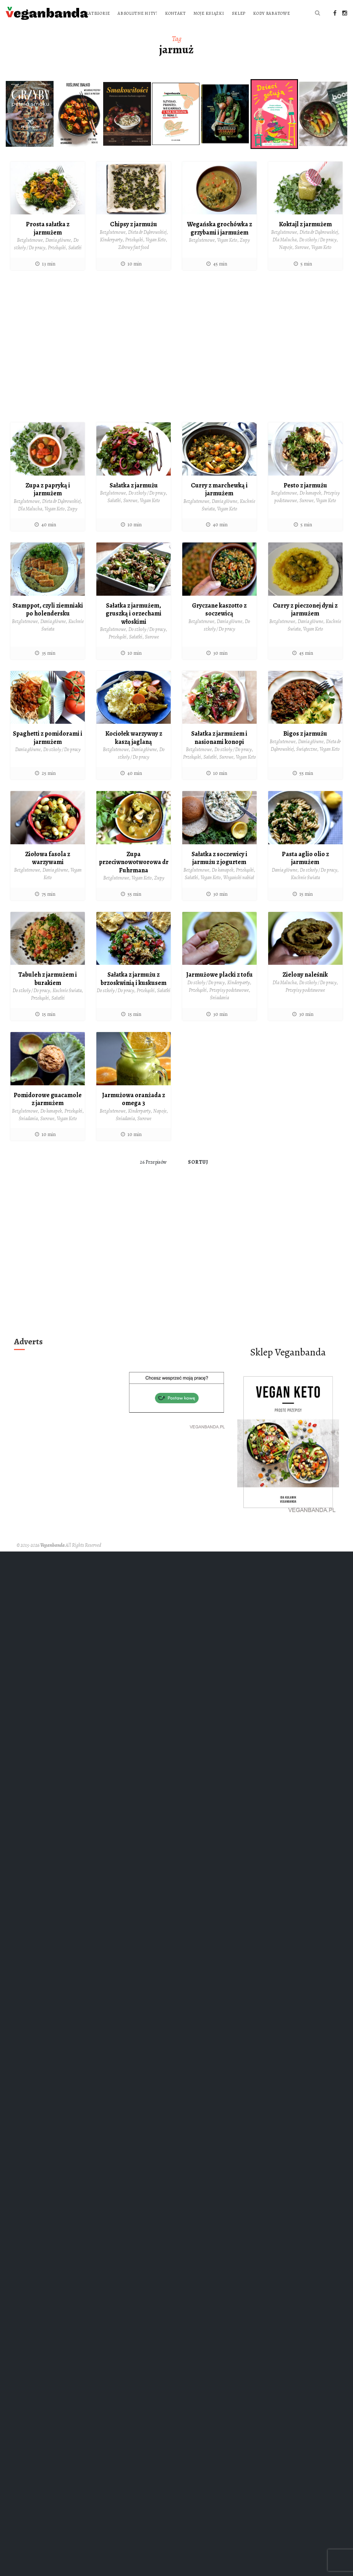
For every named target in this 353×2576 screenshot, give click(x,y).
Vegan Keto (156, 254)
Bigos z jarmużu (305, 748)
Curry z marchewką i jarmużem (219, 504)
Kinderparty (111, 254)
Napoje (285, 262)
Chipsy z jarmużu (133, 239)
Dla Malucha (284, 254)
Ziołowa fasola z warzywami (47, 873)
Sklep (154, 28)
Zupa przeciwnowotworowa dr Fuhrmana (133, 877)
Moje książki (123, 28)
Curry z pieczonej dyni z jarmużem (305, 624)
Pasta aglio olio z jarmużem (305, 873)
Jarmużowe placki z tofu (219, 989)
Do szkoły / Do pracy (317, 254)
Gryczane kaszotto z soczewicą (219, 624)
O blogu (162, 13)
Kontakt (268, 13)
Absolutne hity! (231, 13)
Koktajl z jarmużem (305, 239)
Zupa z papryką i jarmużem (47, 504)
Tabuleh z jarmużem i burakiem (47, 993)
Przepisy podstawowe (229, 1005)
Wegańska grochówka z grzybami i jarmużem (219, 243)
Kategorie (190, 13)
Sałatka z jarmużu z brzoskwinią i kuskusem (134, 993)
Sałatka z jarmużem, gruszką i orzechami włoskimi (133, 628)
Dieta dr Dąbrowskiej (147, 247)
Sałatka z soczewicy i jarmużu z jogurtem (219, 873)
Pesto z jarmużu (305, 500)
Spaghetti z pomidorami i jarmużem (47, 752)
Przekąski (57, 262)
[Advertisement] (67, 364)
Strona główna (126, 13)
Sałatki (75, 262)
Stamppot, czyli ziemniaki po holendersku (47, 628)
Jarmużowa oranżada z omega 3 (133, 1114)
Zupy (245, 255)
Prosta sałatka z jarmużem (47, 243)
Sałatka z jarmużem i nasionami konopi (219, 752)
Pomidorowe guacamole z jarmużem (48, 1114)
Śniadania (219, 1012)
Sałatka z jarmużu (133, 500)
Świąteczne (306, 764)
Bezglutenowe (30, 255)
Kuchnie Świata (305, 892)
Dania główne (58, 255)
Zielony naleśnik (305, 989)
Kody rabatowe (186, 28)
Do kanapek (310, 508)
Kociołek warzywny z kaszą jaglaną (133, 752)
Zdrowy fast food (133, 262)
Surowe (302, 262)
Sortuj (198, 1177)
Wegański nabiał (238, 892)
